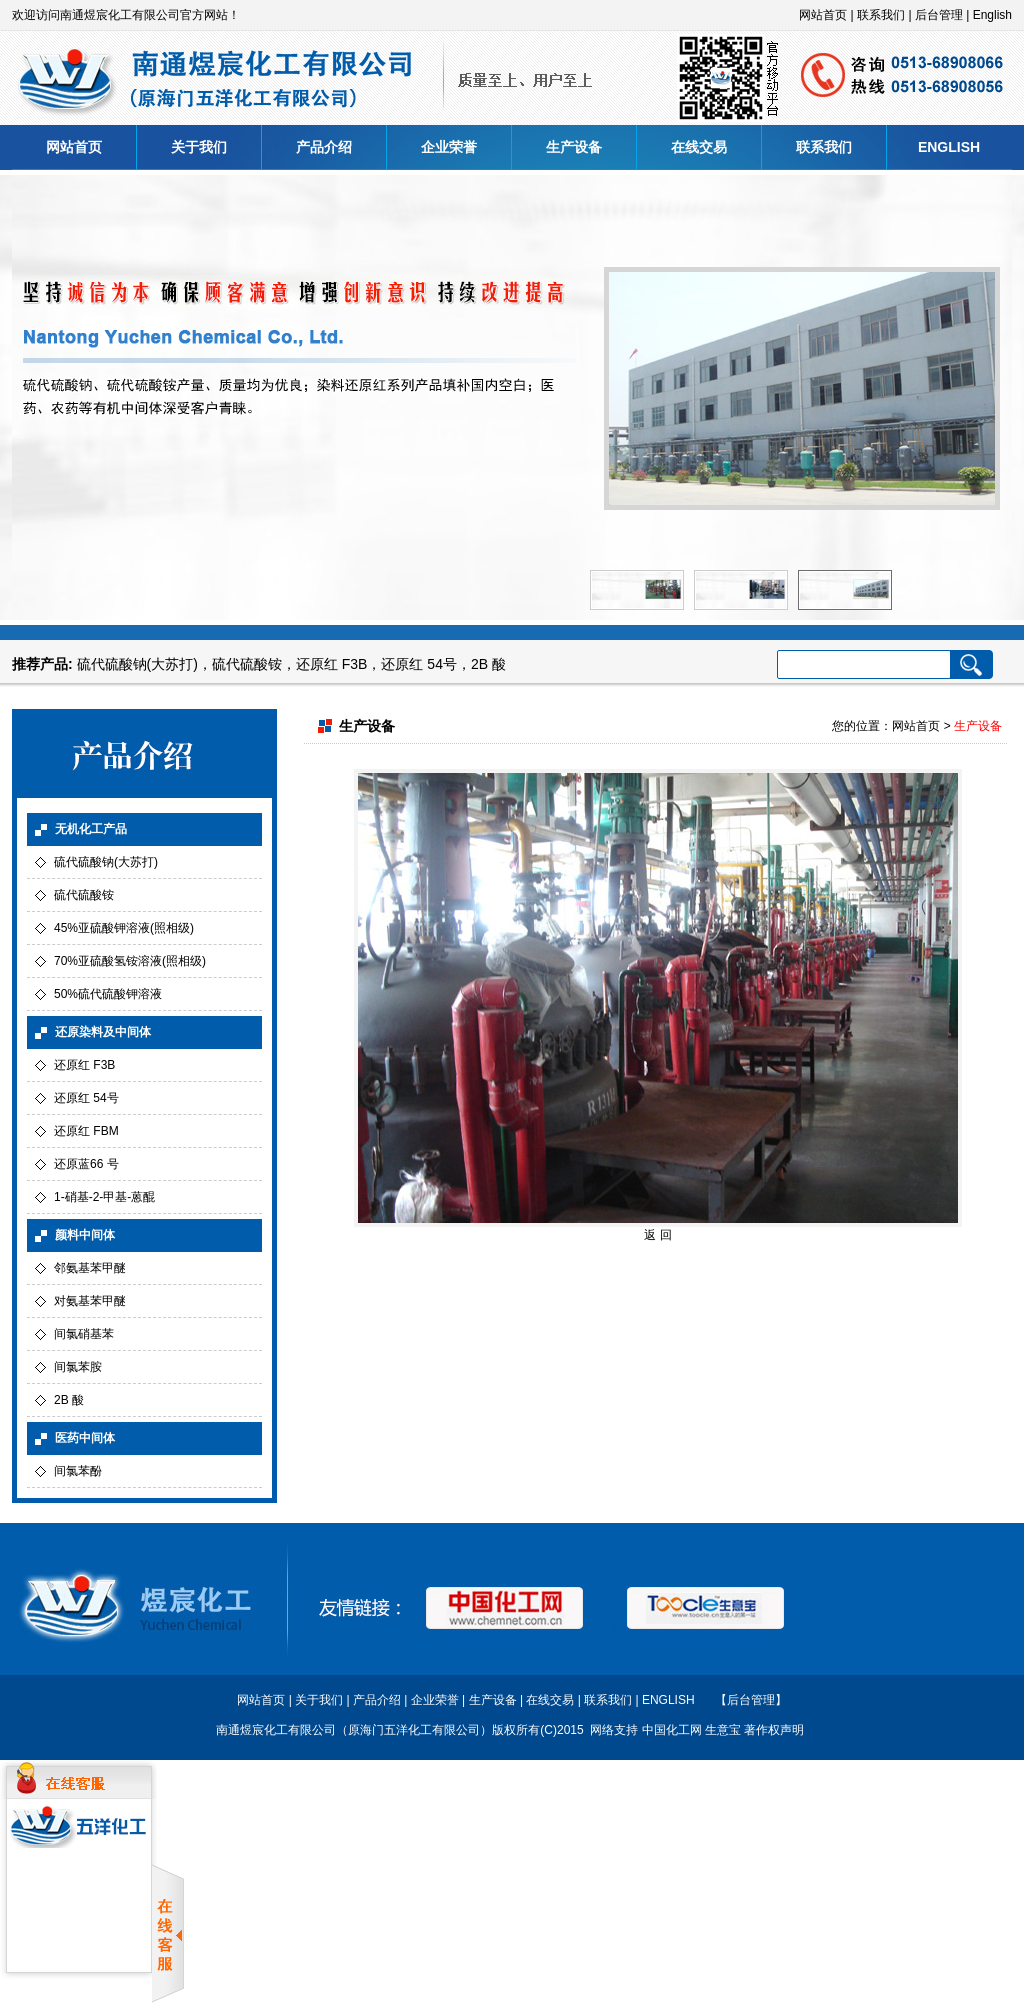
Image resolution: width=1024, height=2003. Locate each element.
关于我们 (199, 147)
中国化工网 (672, 1730)
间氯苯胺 (78, 1367)
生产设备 (574, 147)
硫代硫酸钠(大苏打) (137, 664)
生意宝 (723, 1730)
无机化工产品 (91, 829)
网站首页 (823, 15)
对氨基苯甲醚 (90, 1301)
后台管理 (939, 15)
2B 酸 (488, 664)
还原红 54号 (418, 664)
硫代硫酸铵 (247, 664)
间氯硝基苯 (84, 1334)
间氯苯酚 (78, 1471)
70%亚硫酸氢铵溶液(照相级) (130, 961)
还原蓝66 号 (86, 1164)
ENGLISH (949, 147)
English (992, 15)
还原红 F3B (332, 664)
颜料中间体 (85, 1235)
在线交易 (699, 147)
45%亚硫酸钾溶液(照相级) (124, 928)
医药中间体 (85, 1438)
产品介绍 (324, 147)
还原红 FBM (86, 1131)
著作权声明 (774, 1730)
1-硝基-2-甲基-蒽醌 (104, 1197)
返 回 (657, 1235)
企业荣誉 (449, 147)
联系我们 (881, 15)
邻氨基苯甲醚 (90, 1268)
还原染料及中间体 (103, 1032)
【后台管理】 (751, 1700)
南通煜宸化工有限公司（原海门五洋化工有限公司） (354, 1730)
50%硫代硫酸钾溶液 (108, 994)
